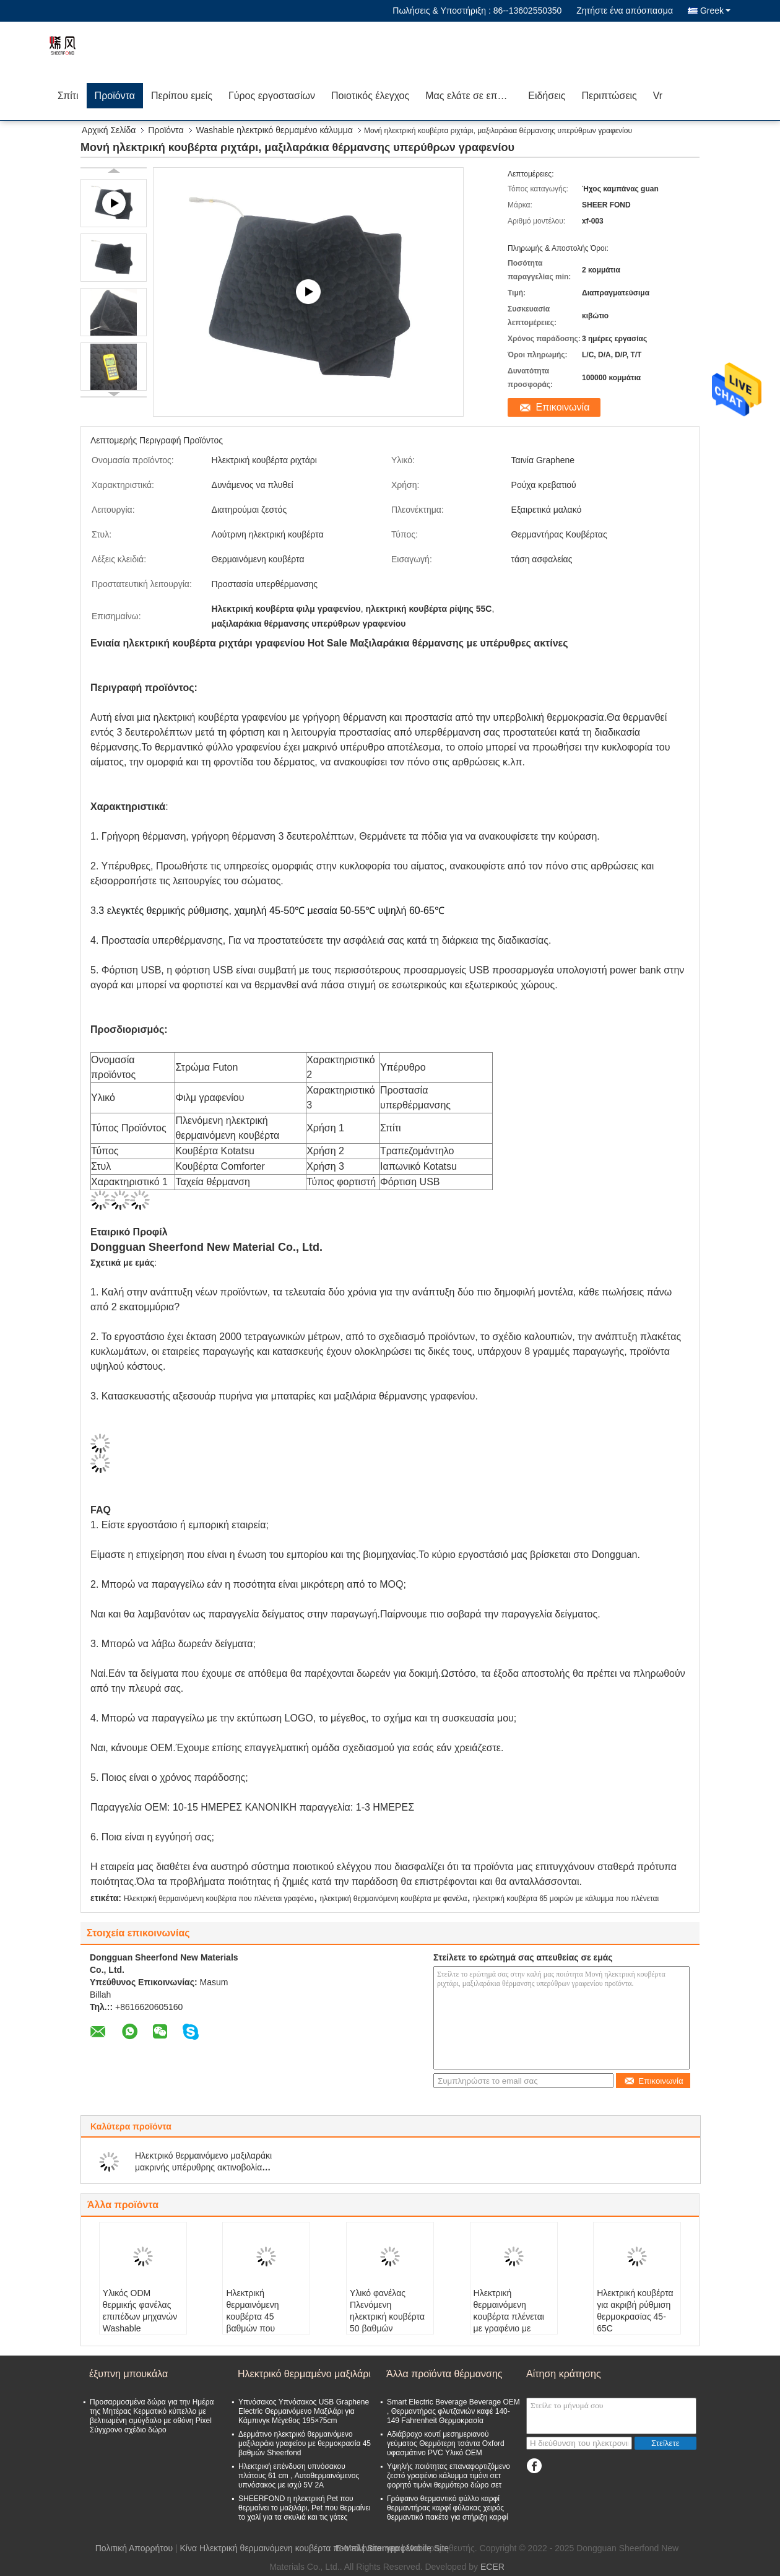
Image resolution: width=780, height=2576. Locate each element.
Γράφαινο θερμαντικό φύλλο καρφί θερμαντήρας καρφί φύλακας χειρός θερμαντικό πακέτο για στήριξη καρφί (447, 2508)
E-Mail (348, 2548)
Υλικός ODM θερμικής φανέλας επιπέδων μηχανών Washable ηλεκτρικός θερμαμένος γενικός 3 (141, 2328)
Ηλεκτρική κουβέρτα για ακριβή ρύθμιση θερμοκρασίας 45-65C (635, 2310)
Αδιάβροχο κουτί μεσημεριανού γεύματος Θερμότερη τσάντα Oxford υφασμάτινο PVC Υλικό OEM (446, 2443)
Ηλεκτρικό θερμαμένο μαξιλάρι (304, 2374)
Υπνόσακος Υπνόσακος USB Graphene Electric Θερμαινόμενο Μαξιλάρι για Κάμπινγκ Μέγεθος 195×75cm (303, 2411)
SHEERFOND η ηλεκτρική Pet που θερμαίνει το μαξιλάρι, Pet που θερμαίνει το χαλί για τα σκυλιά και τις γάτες (304, 2508)
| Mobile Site (425, 2548)
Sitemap (383, 2548)
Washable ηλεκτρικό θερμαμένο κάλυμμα (274, 130)
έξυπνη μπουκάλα (128, 2374)
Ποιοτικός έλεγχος (370, 95)
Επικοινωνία (563, 407)
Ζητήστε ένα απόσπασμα (624, 10)
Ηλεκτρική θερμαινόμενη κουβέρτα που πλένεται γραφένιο (219, 1898)
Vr (657, 95)
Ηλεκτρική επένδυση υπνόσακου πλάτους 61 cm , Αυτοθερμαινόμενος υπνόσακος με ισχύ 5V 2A (298, 2475)
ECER (492, 2567)
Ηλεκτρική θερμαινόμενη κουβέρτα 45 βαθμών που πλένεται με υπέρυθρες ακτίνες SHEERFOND (262, 2328)
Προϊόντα (115, 95)
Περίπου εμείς (181, 95)
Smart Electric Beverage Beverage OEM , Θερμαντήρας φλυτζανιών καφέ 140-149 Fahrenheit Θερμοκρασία (453, 2411)
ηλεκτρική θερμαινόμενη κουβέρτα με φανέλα (393, 1898)
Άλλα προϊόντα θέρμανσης (444, 2374)
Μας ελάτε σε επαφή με (472, 95)
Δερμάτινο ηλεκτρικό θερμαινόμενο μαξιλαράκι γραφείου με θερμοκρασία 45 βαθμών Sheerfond (304, 2443)
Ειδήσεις (546, 95)
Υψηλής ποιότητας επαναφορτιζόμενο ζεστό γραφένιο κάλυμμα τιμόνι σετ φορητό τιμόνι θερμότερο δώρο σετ (448, 2475)
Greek (715, 10)
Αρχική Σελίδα (109, 130)
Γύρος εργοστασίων (271, 95)
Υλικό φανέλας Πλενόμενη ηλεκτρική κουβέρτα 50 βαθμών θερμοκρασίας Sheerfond (387, 2322)
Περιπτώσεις (609, 95)
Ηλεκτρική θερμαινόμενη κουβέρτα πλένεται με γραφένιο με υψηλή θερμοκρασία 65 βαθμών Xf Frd (512, 2322)
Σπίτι (68, 95)
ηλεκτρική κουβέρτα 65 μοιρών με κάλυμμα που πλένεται (566, 1898)
